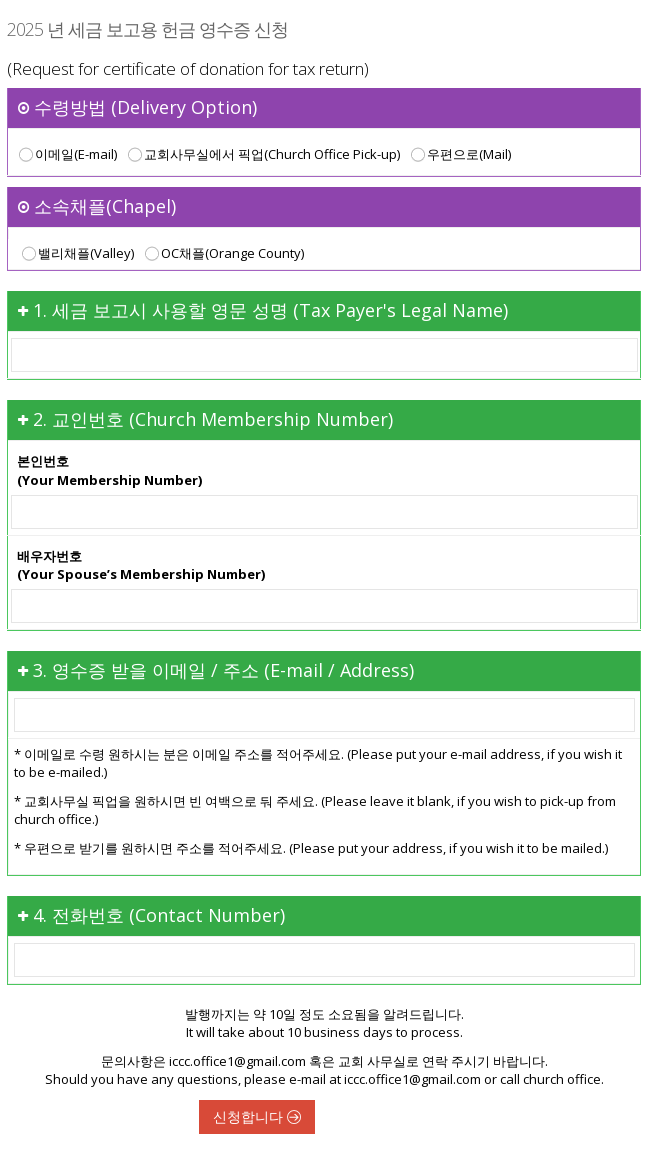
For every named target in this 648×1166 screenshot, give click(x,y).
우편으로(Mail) (458, 155)
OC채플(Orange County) (222, 254)
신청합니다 (257, 1116)
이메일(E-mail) (65, 155)
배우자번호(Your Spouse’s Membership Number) (141, 565)
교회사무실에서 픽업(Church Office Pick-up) (261, 155)
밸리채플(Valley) (75, 254)
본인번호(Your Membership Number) (109, 470)
